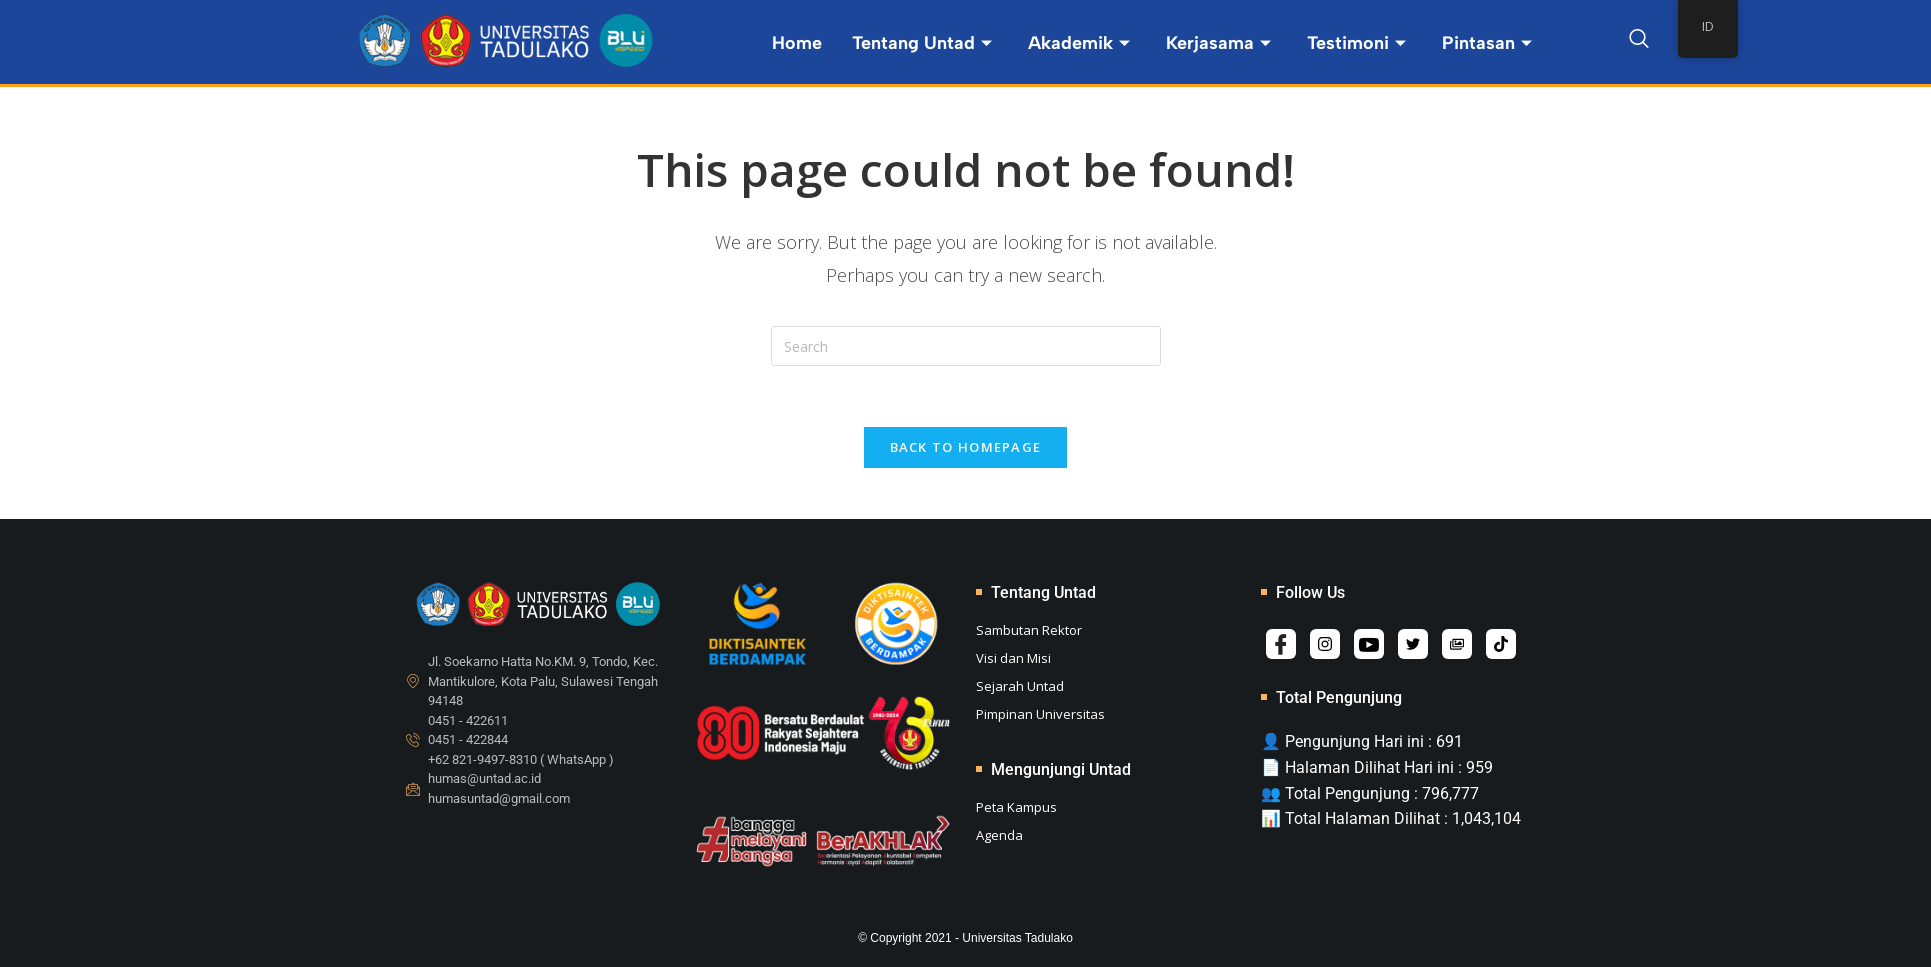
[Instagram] (1325, 644)
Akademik (1079, 43)
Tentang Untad (922, 43)
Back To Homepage (966, 447)
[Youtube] (1369, 644)
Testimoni (1356, 43)
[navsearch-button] (1639, 42)
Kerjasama (1218, 43)
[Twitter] (1413, 644)
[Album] (1457, 644)
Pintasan (1487, 43)
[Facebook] (1281, 644)
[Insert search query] (966, 346)
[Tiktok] (1501, 644)
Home (797, 43)
